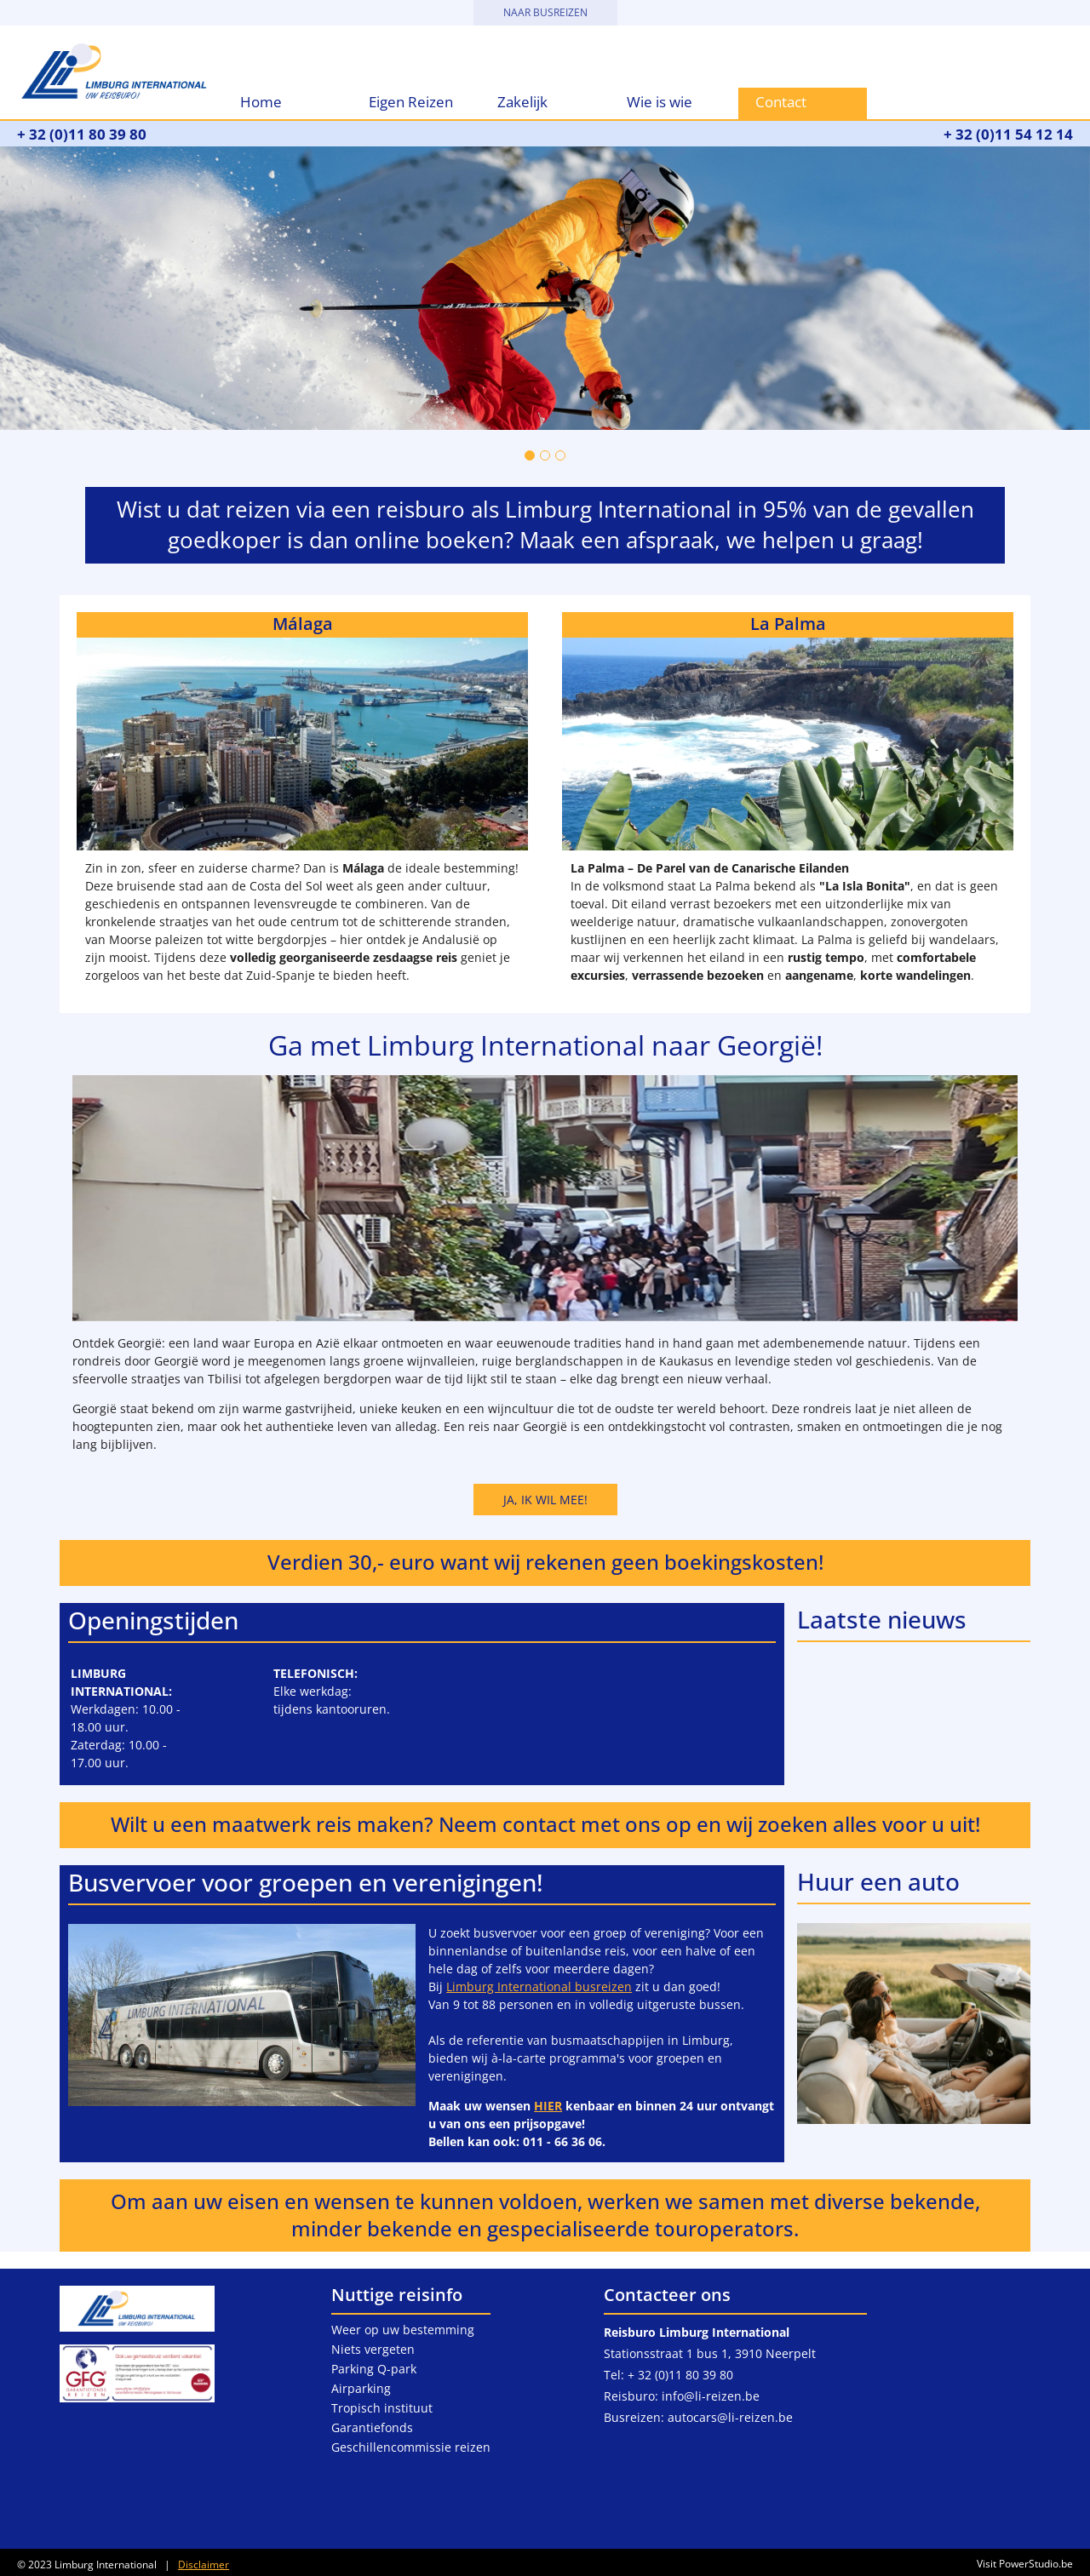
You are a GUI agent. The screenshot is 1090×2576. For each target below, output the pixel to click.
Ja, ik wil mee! (545, 1499)
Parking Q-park (373, 2368)
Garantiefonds (372, 2427)
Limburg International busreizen (539, 1986)
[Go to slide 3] (560, 455)
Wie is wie (659, 102)
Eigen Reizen (411, 102)
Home (261, 102)
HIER (548, 2106)
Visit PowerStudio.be (1022, 2563)
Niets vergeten (373, 2349)
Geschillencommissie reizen (410, 2447)
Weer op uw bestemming (402, 2329)
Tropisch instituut (382, 2407)
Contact (780, 102)
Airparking (361, 2388)
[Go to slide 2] (545, 455)
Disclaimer (203, 2564)
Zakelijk (522, 102)
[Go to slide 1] (530, 455)
